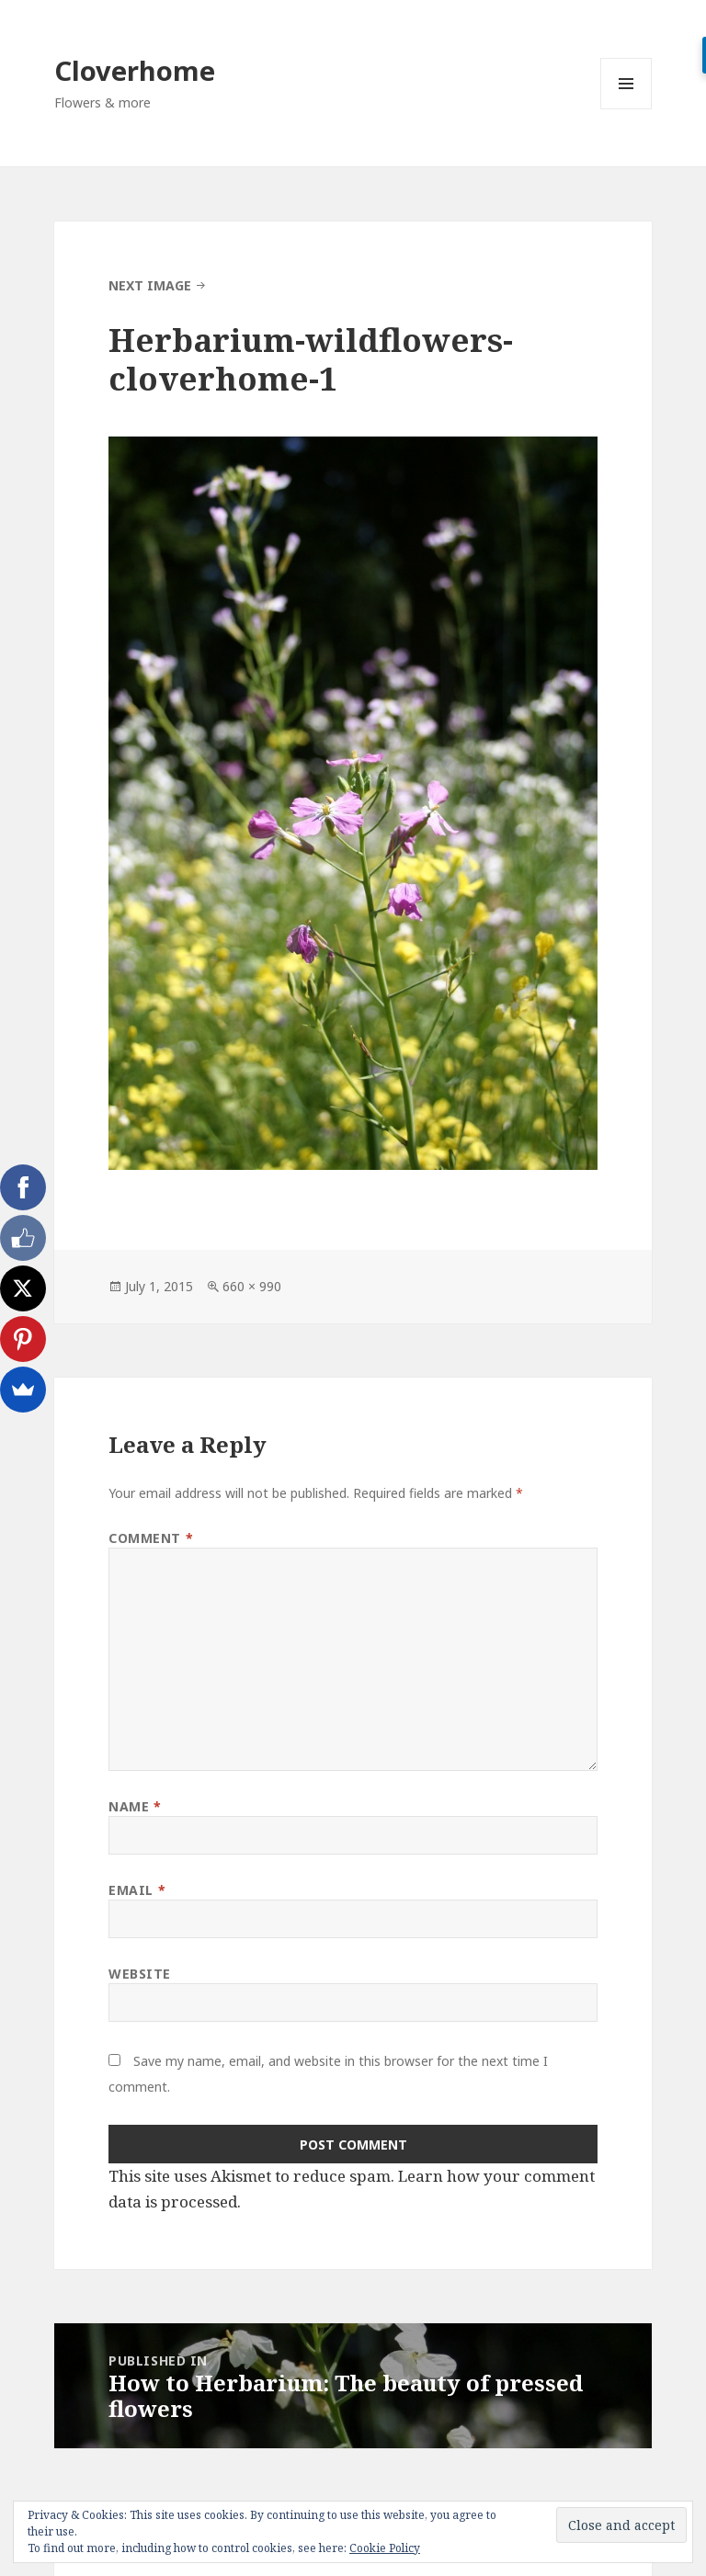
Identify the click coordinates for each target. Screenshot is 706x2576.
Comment (150, 1538)
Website (139, 1973)
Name (134, 1806)
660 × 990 (251, 1286)
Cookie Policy (384, 2548)
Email (136, 1890)
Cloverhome (134, 70)
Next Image (149, 285)
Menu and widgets (626, 108)
